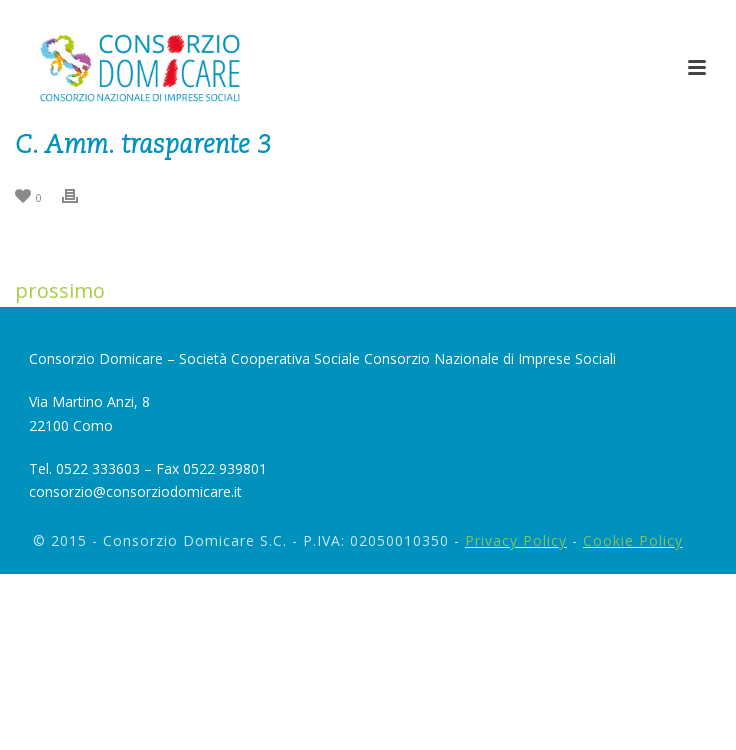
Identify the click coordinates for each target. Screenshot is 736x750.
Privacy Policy (516, 540)
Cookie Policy (633, 540)
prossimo (60, 290)
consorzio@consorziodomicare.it (135, 491)
